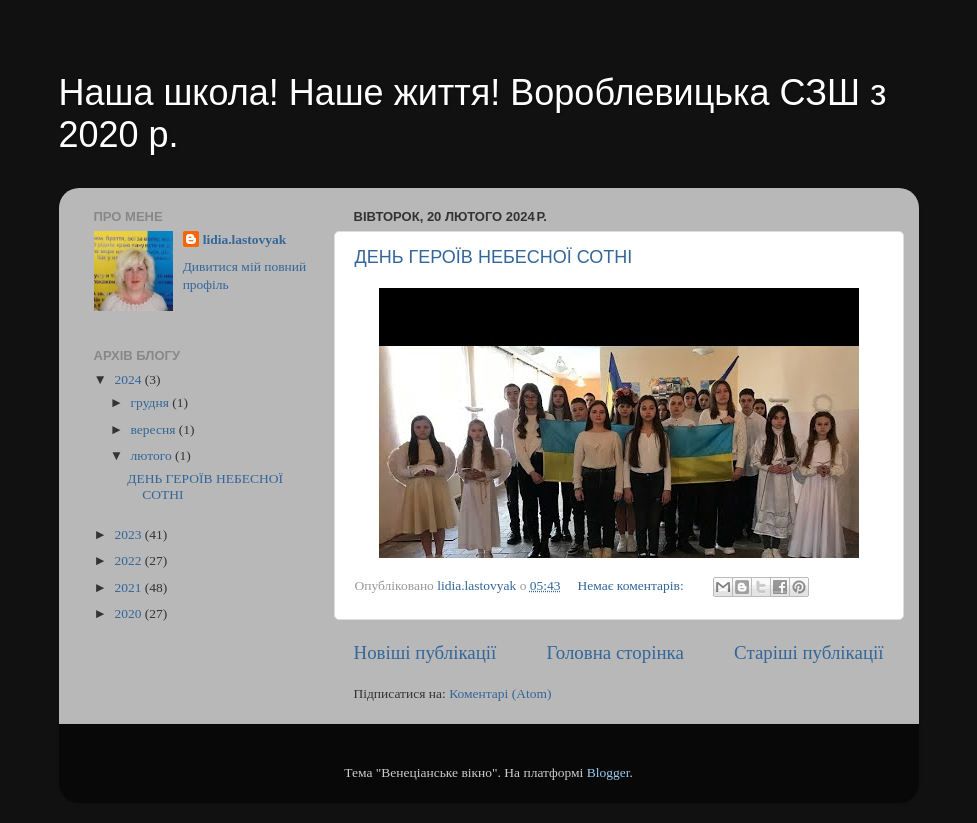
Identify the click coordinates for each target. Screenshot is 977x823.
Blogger (608, 772)
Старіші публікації (808, 652)
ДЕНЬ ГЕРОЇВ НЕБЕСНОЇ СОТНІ (494, 257)
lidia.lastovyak (245, 239)
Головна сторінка (614, 652)
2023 (129, 534)
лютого (153, 455)
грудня (152, 402)
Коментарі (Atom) (500, 693)
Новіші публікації (425, 652)
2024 (129, 379)
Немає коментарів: (632, 585)
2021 (129, 587)
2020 (129, 613)
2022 (129, 560)
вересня (155, 429)
